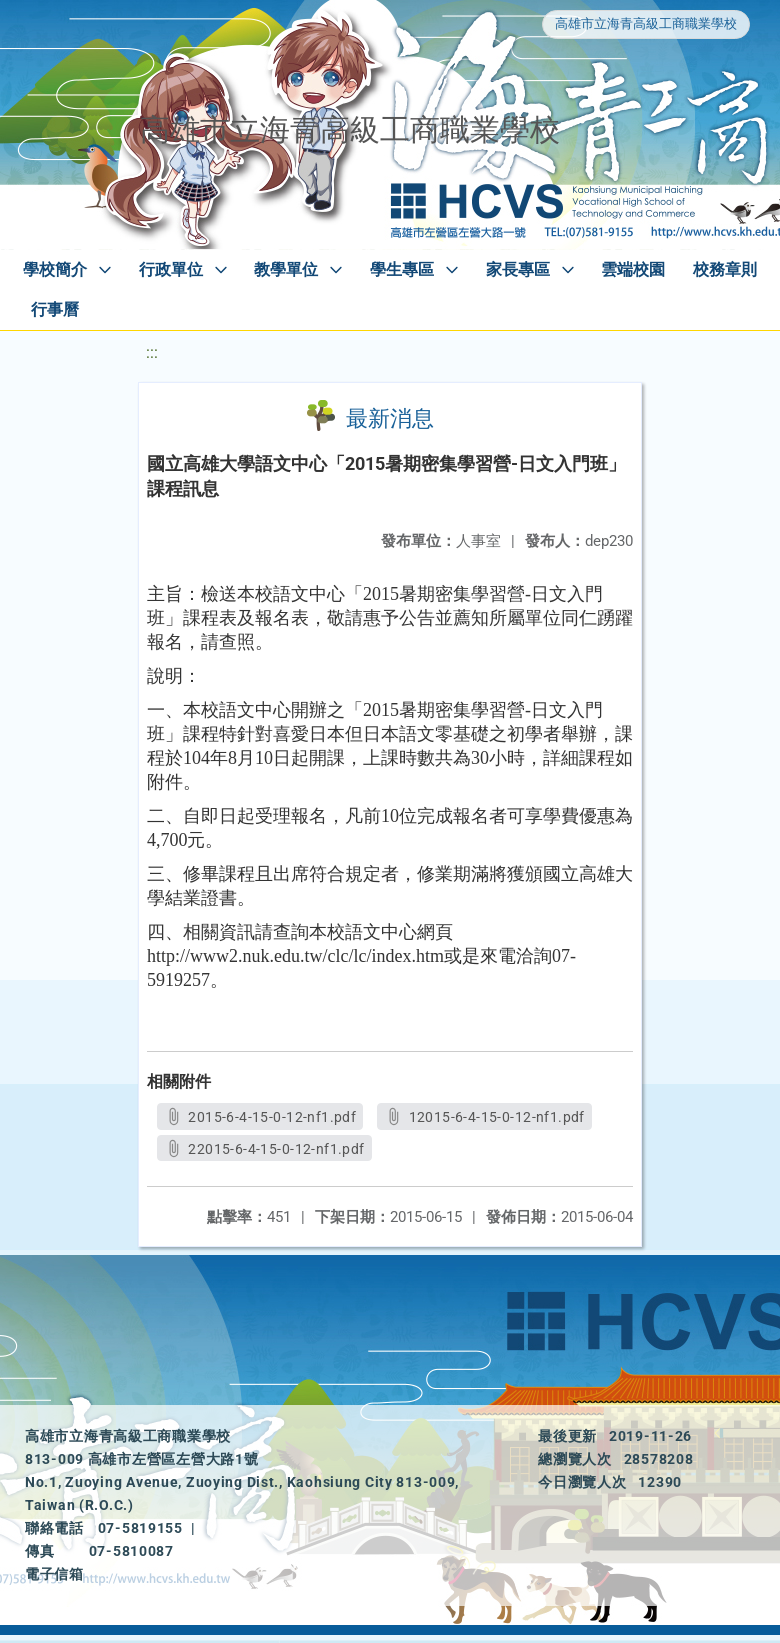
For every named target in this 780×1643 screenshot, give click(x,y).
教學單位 (286, 269)
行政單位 (171, 269)
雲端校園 (633, 269)
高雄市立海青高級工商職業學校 (646, 23)
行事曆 (55, 309)
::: (152, 352)
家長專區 (518, 269)
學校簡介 (55, 269)
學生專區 (402, 269)
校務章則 (725, 269)
